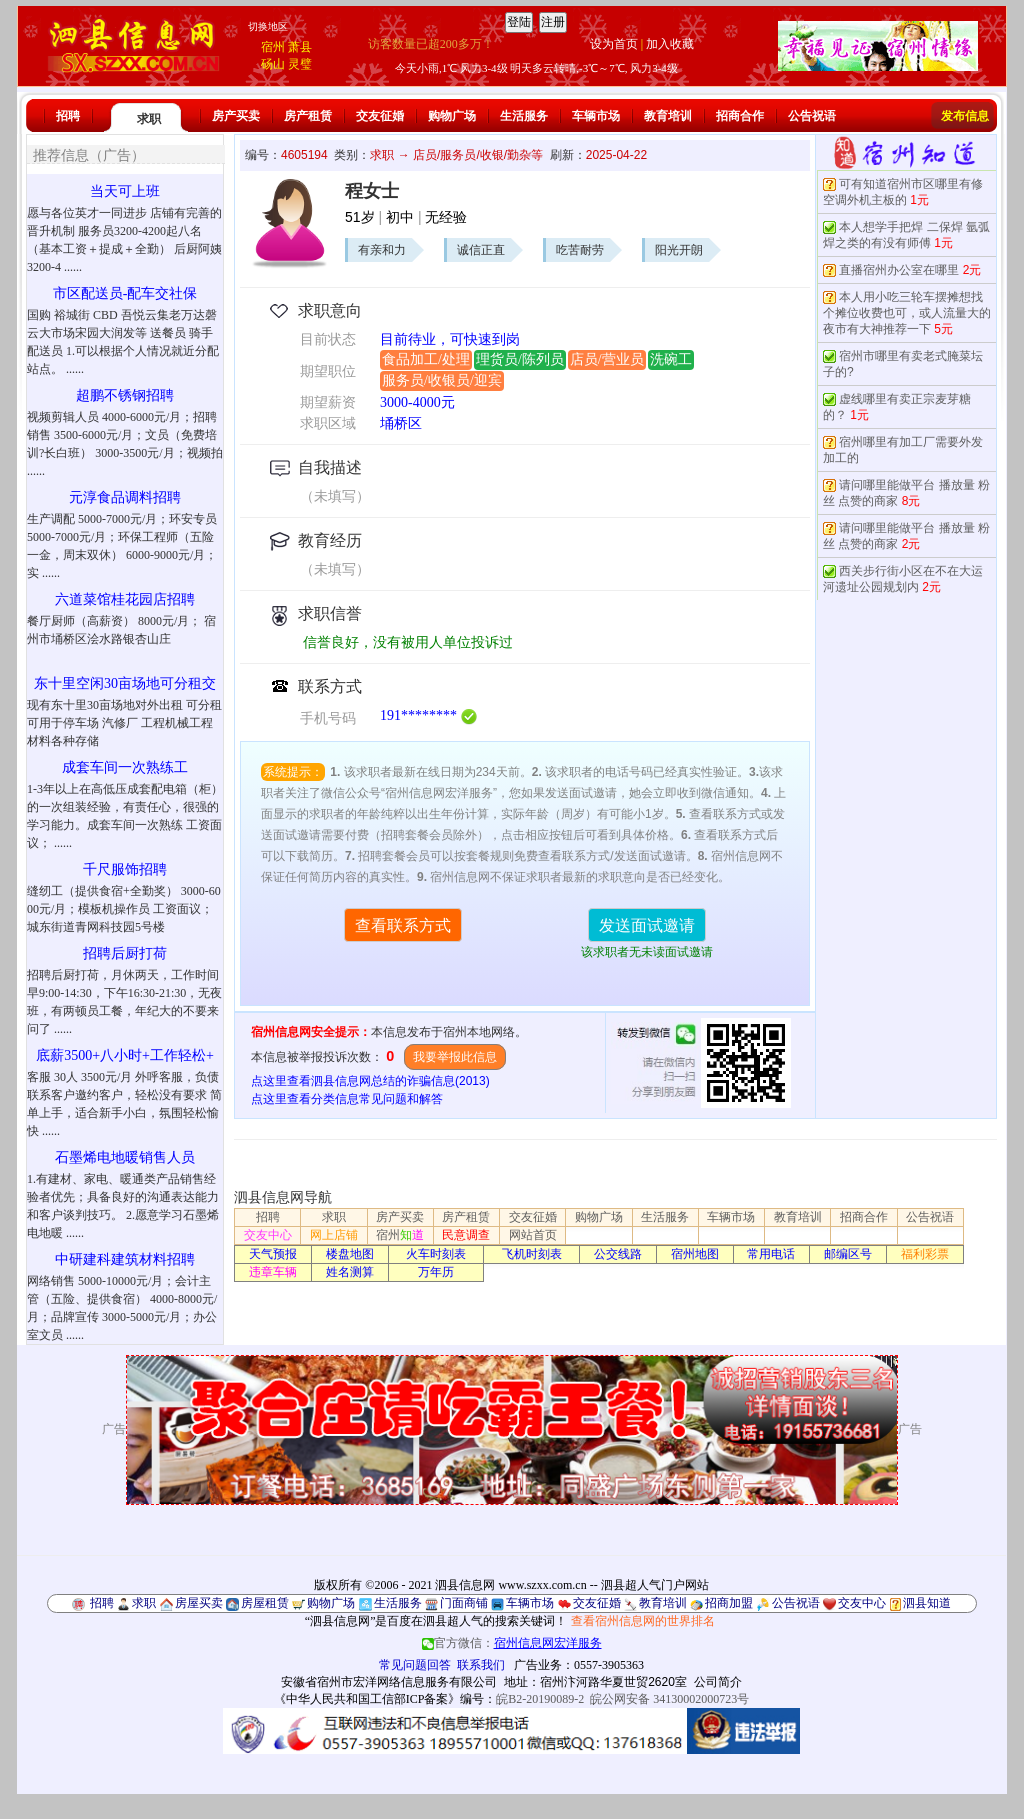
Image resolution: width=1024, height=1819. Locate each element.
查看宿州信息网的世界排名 (643, 1621)
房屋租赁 (265, 1603)
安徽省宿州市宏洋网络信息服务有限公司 (389, 1682)
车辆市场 (596, 116)
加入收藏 (670, 44)
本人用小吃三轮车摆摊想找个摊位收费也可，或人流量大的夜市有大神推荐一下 (907, 313)
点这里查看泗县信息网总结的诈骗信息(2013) (370, 1081)
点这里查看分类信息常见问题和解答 (347, 1099)
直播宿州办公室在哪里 (899, 270)
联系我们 (481, 1665)
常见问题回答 (415, 1665)
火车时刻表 (436, 1254)
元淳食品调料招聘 (125, 497)
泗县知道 (927, 1603)
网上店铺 (334, 1235)
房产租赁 (308, 116)
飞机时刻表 (532, 1254)
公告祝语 (812, 116)
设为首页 (614, 44)
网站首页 (533, 1235)
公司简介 (718, 1682)
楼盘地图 (350, 1254)
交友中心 (268, 1235)
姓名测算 (350, 1272)
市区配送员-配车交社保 (125, 293)
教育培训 (668, 116)
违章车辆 (273, 1272)
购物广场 (452, 116)
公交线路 (618, 1254)
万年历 (436, 1272)
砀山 (273, 64)
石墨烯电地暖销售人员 (125, 1157)
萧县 (300, 47)
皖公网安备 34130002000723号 (669, 1699)
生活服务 (524, 116)
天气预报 (273, 1254)
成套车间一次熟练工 (125, 767)
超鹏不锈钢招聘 (125, 395)
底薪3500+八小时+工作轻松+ (125, 1055)
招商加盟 (729, 1603)
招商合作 (740, 116)
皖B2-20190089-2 (540, 1699)
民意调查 (466, 1235)
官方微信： (512, 1643)
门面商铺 (464, 1603)
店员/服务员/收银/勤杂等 (478, 155)
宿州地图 (695, 1254)
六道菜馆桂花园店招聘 (125, 599)
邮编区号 (848, 1254)
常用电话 (771, 1254)
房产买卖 (236, 116)
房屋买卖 (199, 1603)
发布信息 (965, 116)
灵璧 (300, 64)
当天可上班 (125, 191)
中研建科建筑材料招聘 (125, 1259)
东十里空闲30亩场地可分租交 (125, 683)
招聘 (68, 116)
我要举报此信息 (455, 1057)
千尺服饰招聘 (125, 869)
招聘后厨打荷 (125, 953)
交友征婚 (380, 116)
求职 (149, 119)
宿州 (273, 47)
